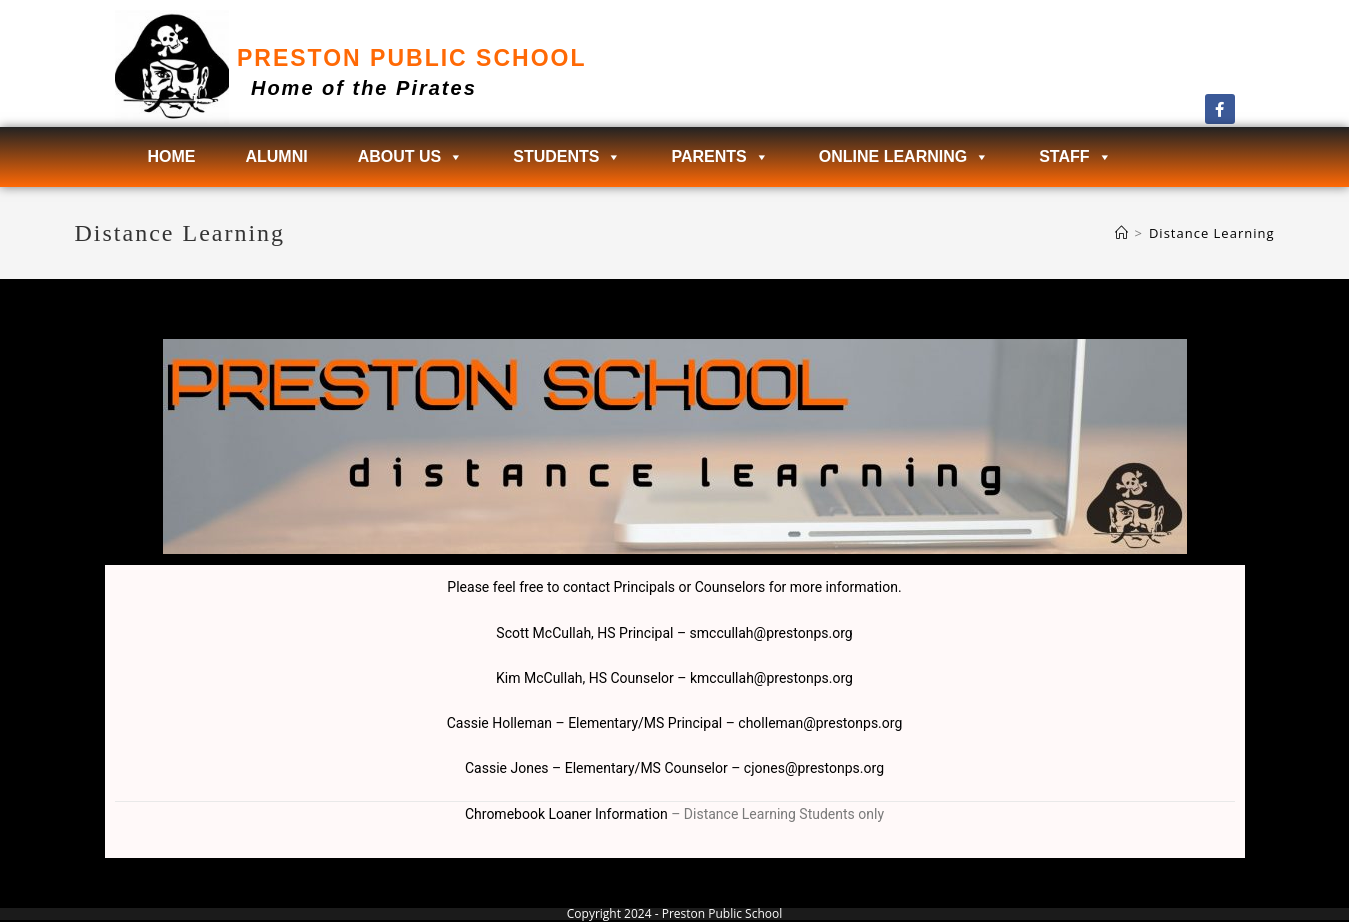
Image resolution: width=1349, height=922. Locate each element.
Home (171, 156)
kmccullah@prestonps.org (771, 678)
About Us (411, 157)
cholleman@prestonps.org (820, 723)
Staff (1075, 157)
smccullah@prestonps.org (771, 633)
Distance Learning (1212, 233)
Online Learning (904, 157)
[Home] (1122, 233)
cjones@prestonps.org (814, 768)
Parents (719, 157)
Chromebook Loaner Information (566, 814)
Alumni (276, 156)
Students (567, 157)
